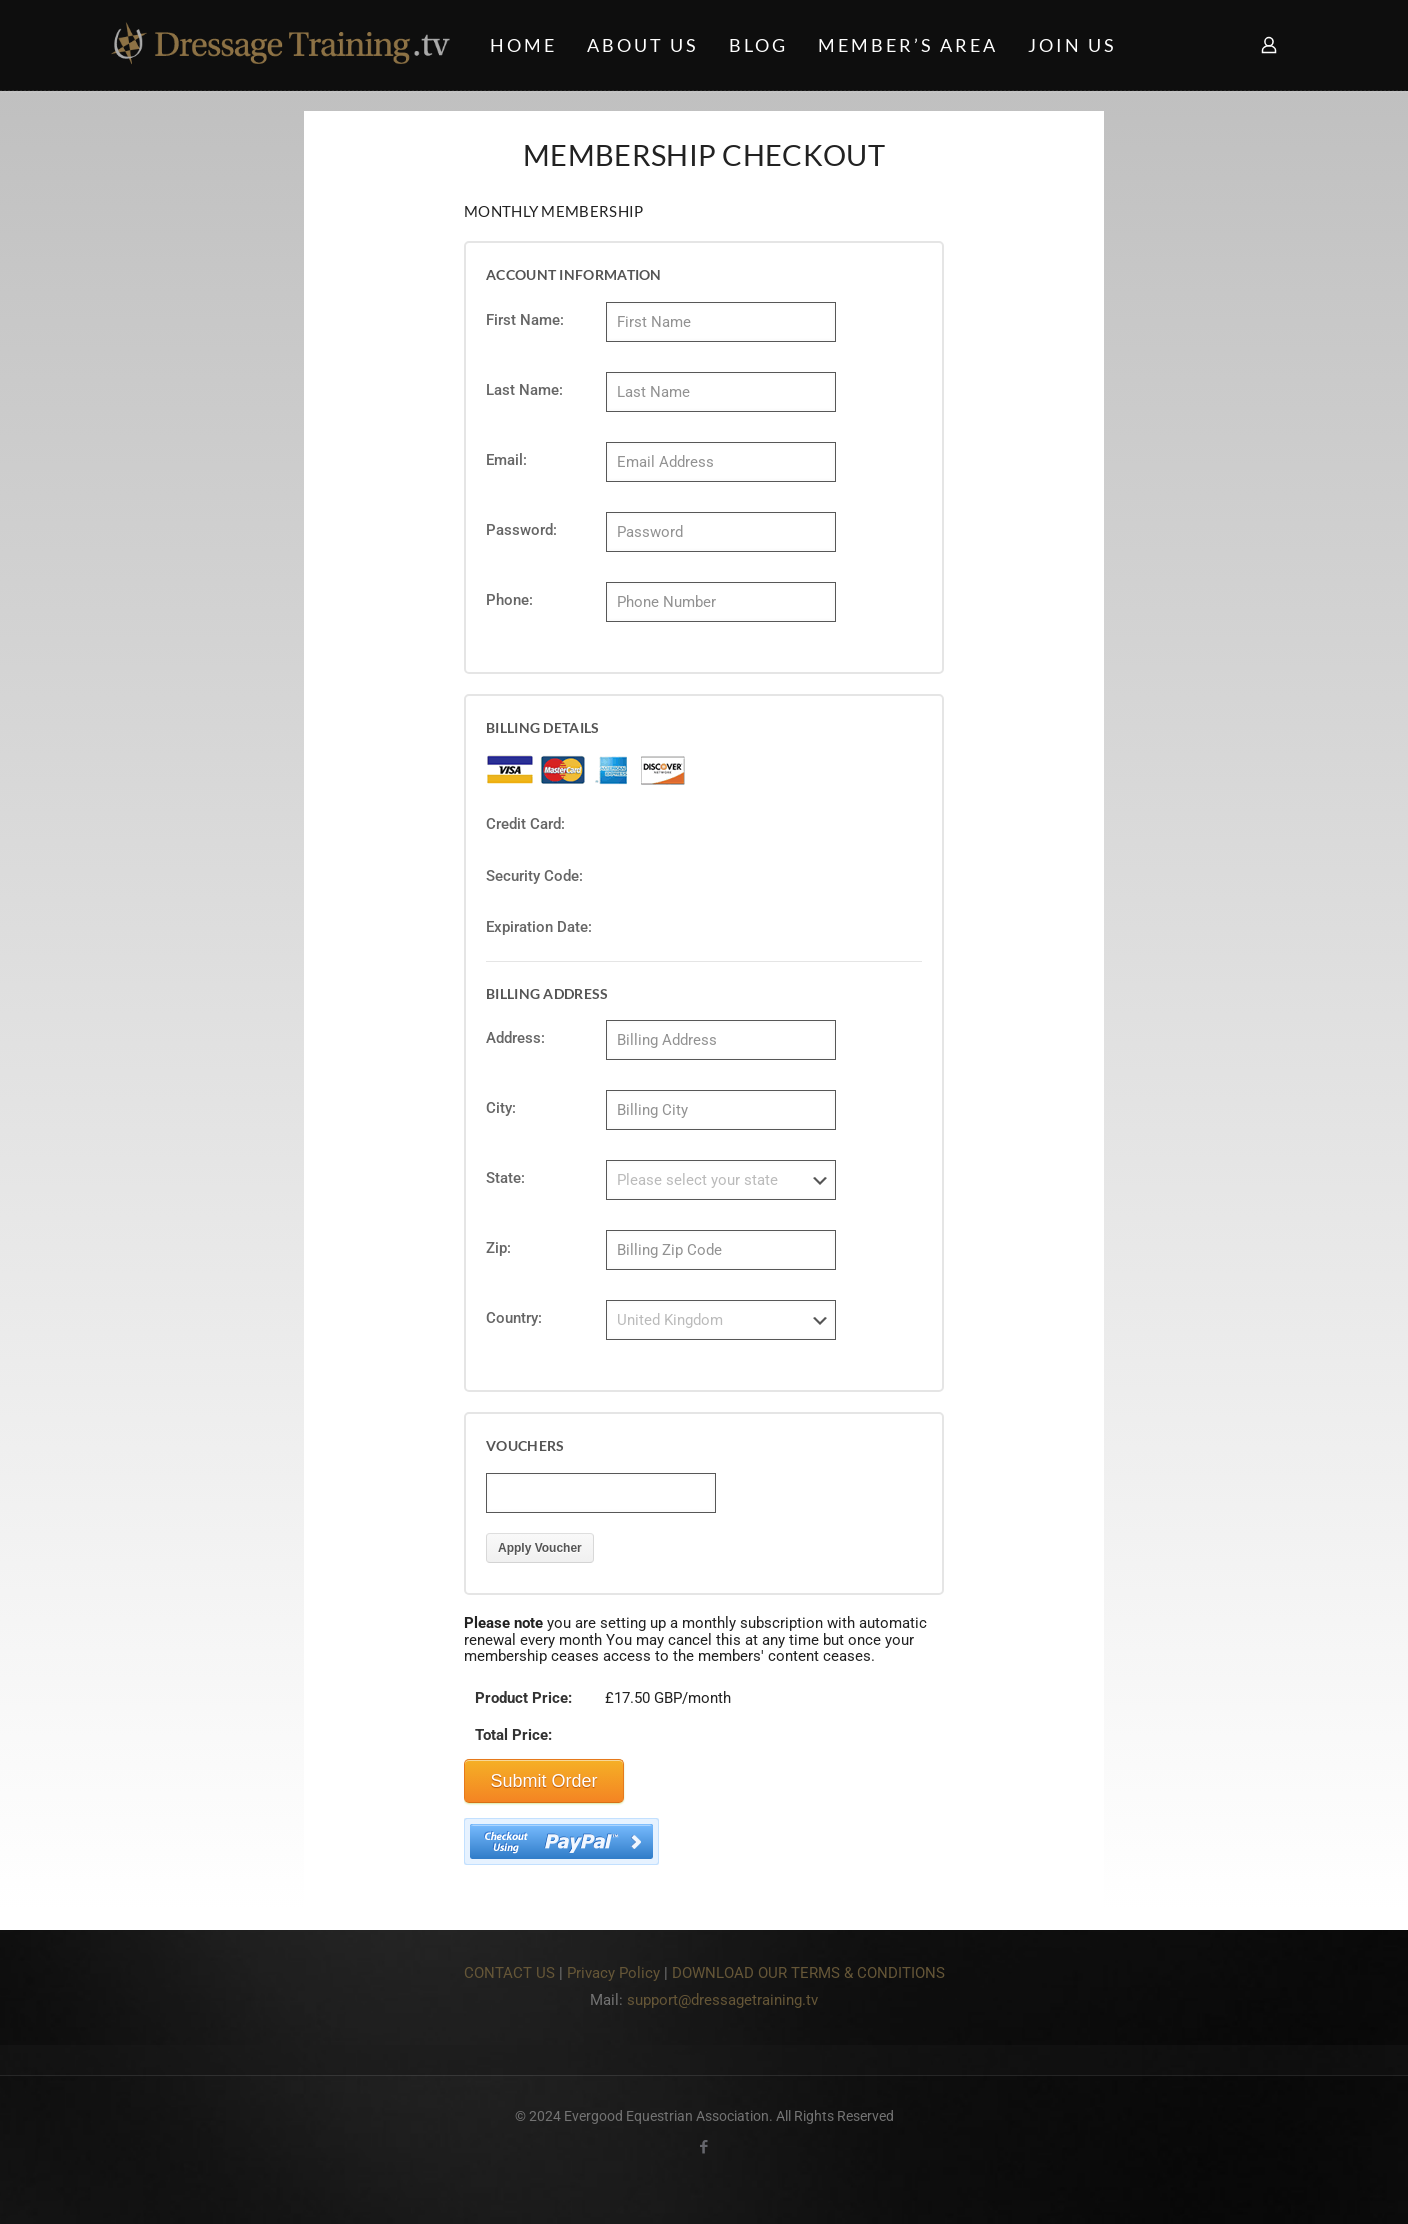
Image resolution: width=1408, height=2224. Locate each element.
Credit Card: (525, 824)
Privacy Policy (613, 1979)
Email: (506, 460)
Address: (515, 1038)
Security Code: (534, 876)
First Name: (525, 320)
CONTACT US (509, 1979)
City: (501, 1108)
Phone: (509, 600)
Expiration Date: (539, 927)
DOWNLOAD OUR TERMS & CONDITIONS (808, 1979)
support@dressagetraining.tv (722, 2006)
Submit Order (543, 1787)
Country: (514, 1321)
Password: (521, 530)
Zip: (498, 1251)
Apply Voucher (540, 1554)
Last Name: (524, 390)
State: (505, 1178)
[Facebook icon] (704, 2153)
